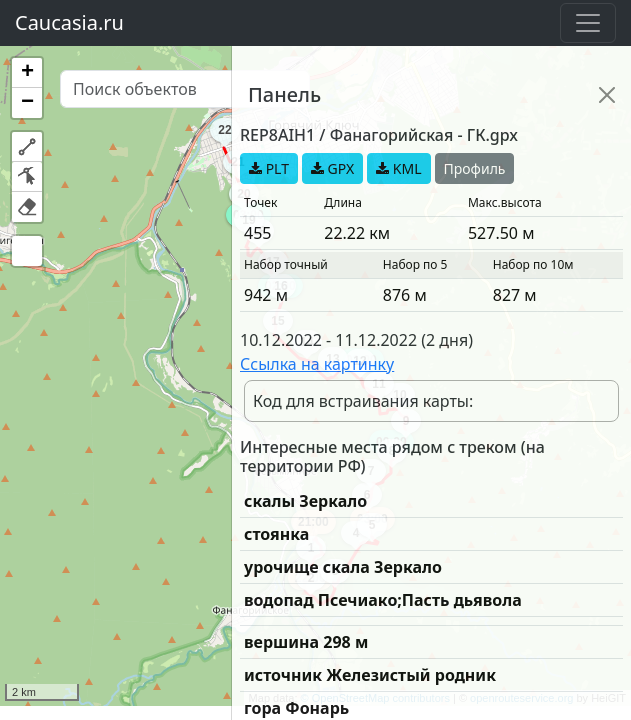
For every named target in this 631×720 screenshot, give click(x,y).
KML (398, 168)
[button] (27, 73)
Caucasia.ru (69, 22)
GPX (332, 168)
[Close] (607, 95)
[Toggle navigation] (588, 23)
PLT (269, 168)
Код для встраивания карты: (363, 401)
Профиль (475, 168)
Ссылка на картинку (317, 364)
